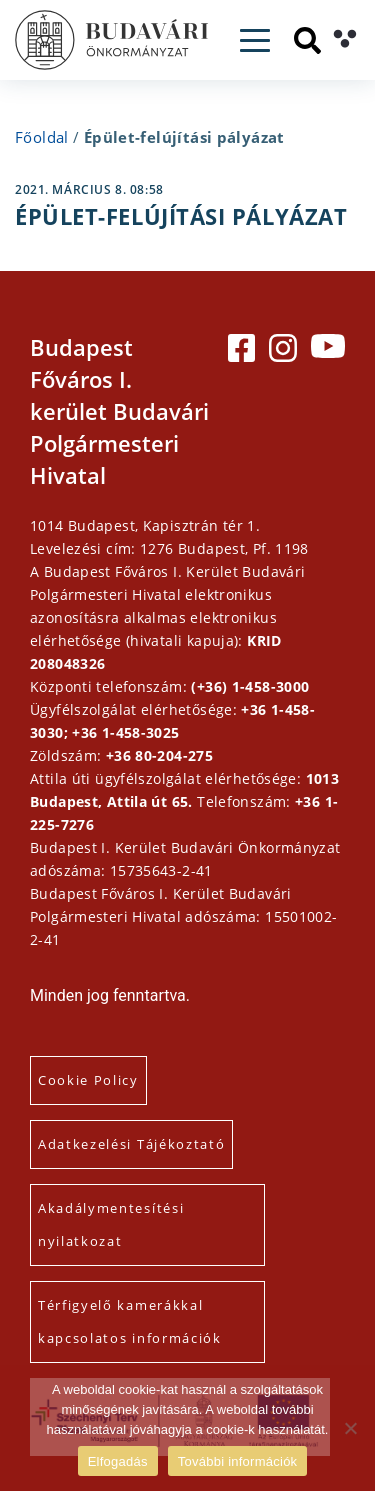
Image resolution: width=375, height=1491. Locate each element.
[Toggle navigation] (255, 40)
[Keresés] (307, 40)
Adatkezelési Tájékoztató (131, 1144)
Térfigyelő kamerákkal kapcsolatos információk (130, 1321)
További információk (238, 1461)
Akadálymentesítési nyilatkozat (111, 1224)
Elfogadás (118, 1461)
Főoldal (42, 137)
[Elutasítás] (350, 1428)
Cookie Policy (88, 1080)
